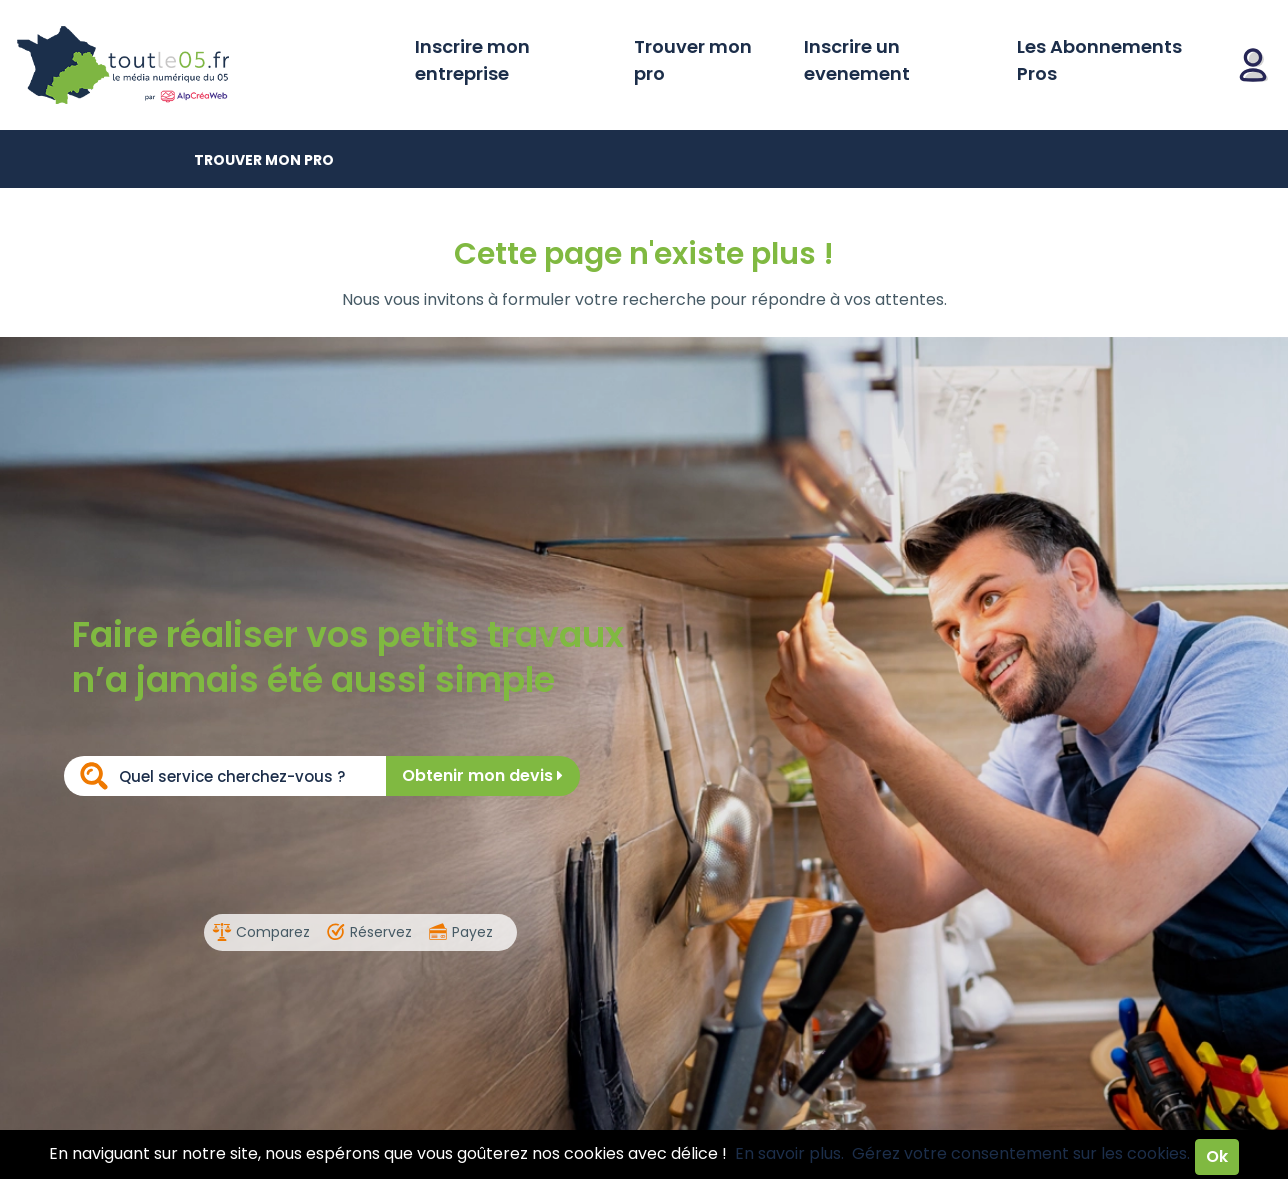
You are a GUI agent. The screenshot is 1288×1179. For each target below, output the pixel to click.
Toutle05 (200, 65)
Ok (1217, 1156)
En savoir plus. (789, 1153)
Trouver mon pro (693, 60)
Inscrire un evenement (857, 60)
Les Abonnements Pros (1099, 60)
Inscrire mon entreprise (472, 60)
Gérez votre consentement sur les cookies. (1021, 1153)
